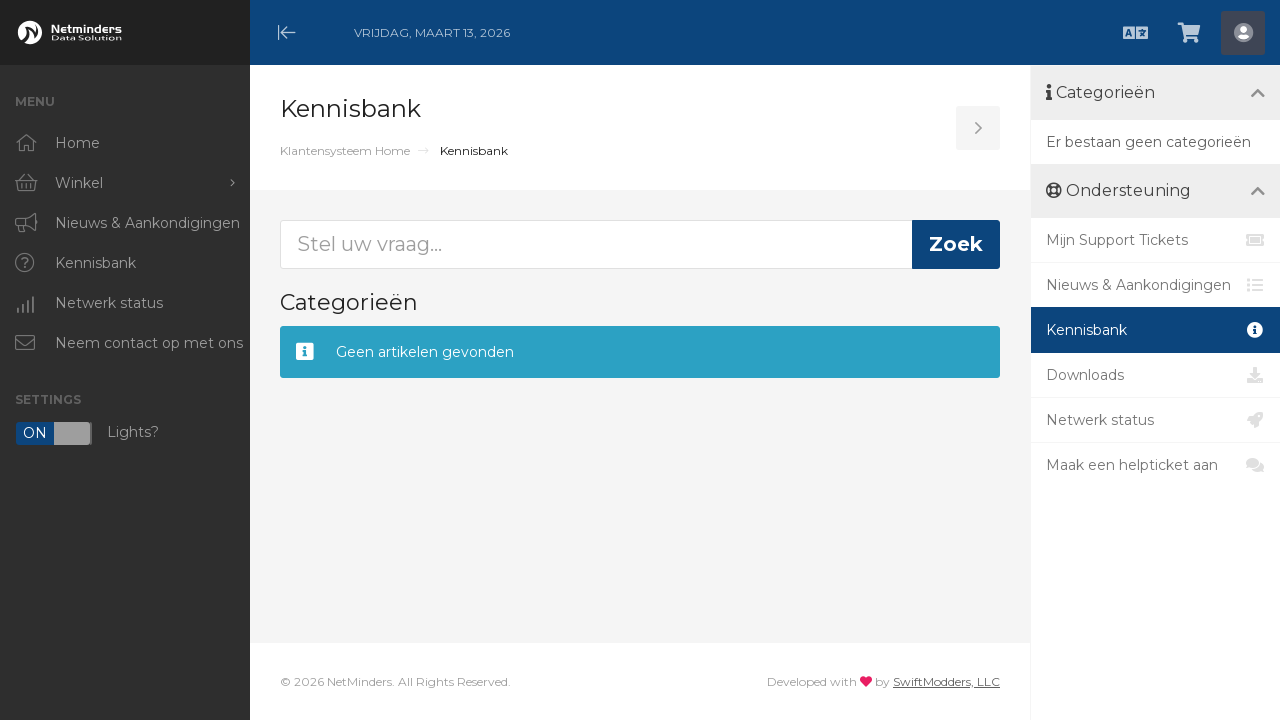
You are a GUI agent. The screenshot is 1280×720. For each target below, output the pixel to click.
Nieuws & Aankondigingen (1155, 285)
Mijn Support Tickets (1155, 240)
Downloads (1155, 375)
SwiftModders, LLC (946, 681)
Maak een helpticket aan (1155, 465)
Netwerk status (1155, 420)
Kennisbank (1155, 330)
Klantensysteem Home (345, 150)
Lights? (87, 433)
